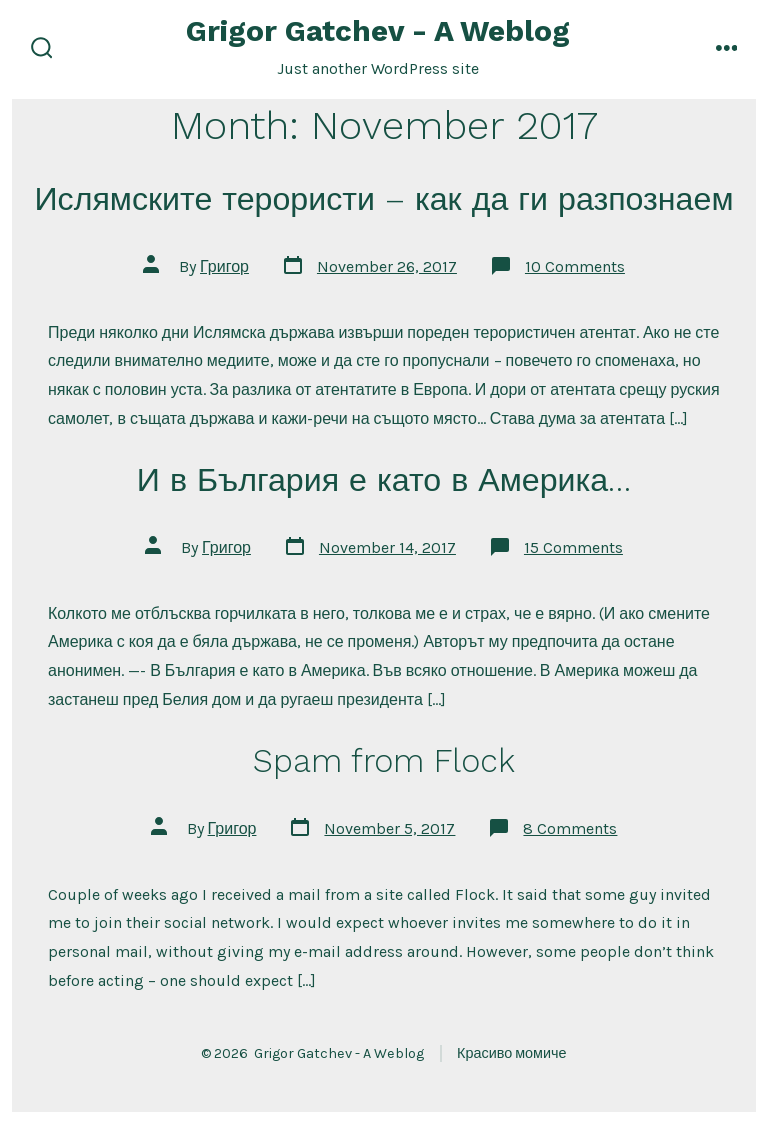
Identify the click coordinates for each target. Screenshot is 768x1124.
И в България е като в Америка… (384, 480)
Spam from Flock (384, 761)
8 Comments (570, 828)
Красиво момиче (511, 1053)
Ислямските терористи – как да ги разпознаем (384, 199)
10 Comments (575, 266)
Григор (224, 266)
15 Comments (573, 547)
